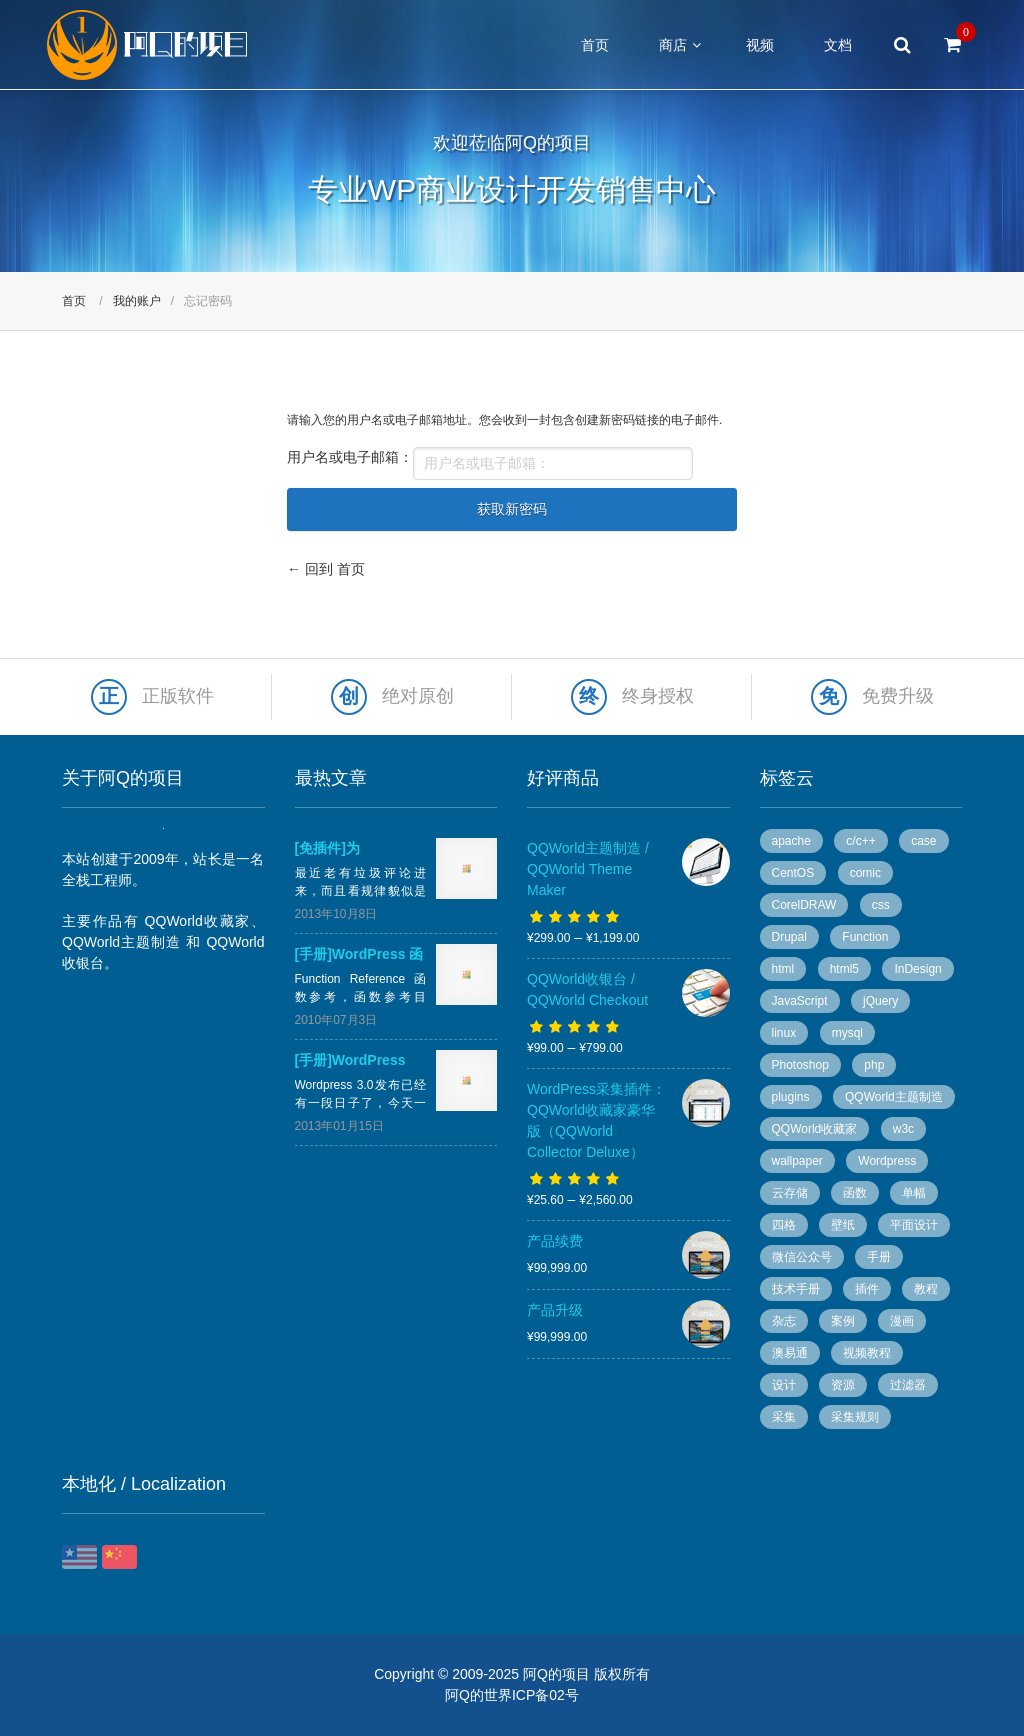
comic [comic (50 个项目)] (865, 873)
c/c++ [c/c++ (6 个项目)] (860, 841)
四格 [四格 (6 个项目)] (784, 1225)
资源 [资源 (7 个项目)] (843, 1385)
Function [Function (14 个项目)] (865, 937)
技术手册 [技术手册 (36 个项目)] (796, 1289)
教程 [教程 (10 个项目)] (926, 1289)
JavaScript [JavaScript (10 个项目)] (800, 1001)
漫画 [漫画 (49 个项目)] (902, 1321)
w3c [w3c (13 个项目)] (903, 1129)
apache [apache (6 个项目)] (791, 841)
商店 (673, 45)
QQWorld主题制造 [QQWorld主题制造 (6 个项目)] (894, 1097)
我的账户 (137, 301)
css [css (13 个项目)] (881, 905)
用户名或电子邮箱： (350, 457)
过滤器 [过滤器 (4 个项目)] (908, 1385)
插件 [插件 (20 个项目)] (867, 1289)
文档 (838, 45)
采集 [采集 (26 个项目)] (784, 1417)
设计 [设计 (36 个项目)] (784, 1385)
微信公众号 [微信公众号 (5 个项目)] (802, 1257)
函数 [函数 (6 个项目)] (855, 1193)
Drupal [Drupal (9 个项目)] (789, 937)
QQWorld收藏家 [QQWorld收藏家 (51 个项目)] (815, 1129)
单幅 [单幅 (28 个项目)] (914, 1193)
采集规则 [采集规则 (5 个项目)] (855, 1417)
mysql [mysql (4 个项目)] (847, 1033)
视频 (760, 45)
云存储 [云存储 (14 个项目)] (790, 1193)
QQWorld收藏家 (198, 921)
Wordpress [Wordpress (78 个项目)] (887, 1161)
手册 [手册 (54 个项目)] (879, 1257)
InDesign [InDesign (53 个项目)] (917, 969)
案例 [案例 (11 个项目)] (843, 1321)
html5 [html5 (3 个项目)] (844, 969)
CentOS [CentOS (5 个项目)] (793, 873)
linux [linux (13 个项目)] (784, 1033)
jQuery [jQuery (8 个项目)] (880, 1001)
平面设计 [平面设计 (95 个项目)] (914, 1225)
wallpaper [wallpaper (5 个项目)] (797, 1161)
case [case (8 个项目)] (923, 841)
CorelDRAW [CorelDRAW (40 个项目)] (804, 905)
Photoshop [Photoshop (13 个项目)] (800, 1065)
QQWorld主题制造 (121, 942)
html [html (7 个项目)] (783, 969)
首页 (595, 45)
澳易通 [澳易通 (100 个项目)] (790, 1353)
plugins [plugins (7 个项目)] (791, 1097)
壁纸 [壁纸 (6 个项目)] (843, 1225)
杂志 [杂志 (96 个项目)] (784, 1321)
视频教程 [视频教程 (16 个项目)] (867, 1353)
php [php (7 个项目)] (874, 1065)
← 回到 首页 (326, 569)
